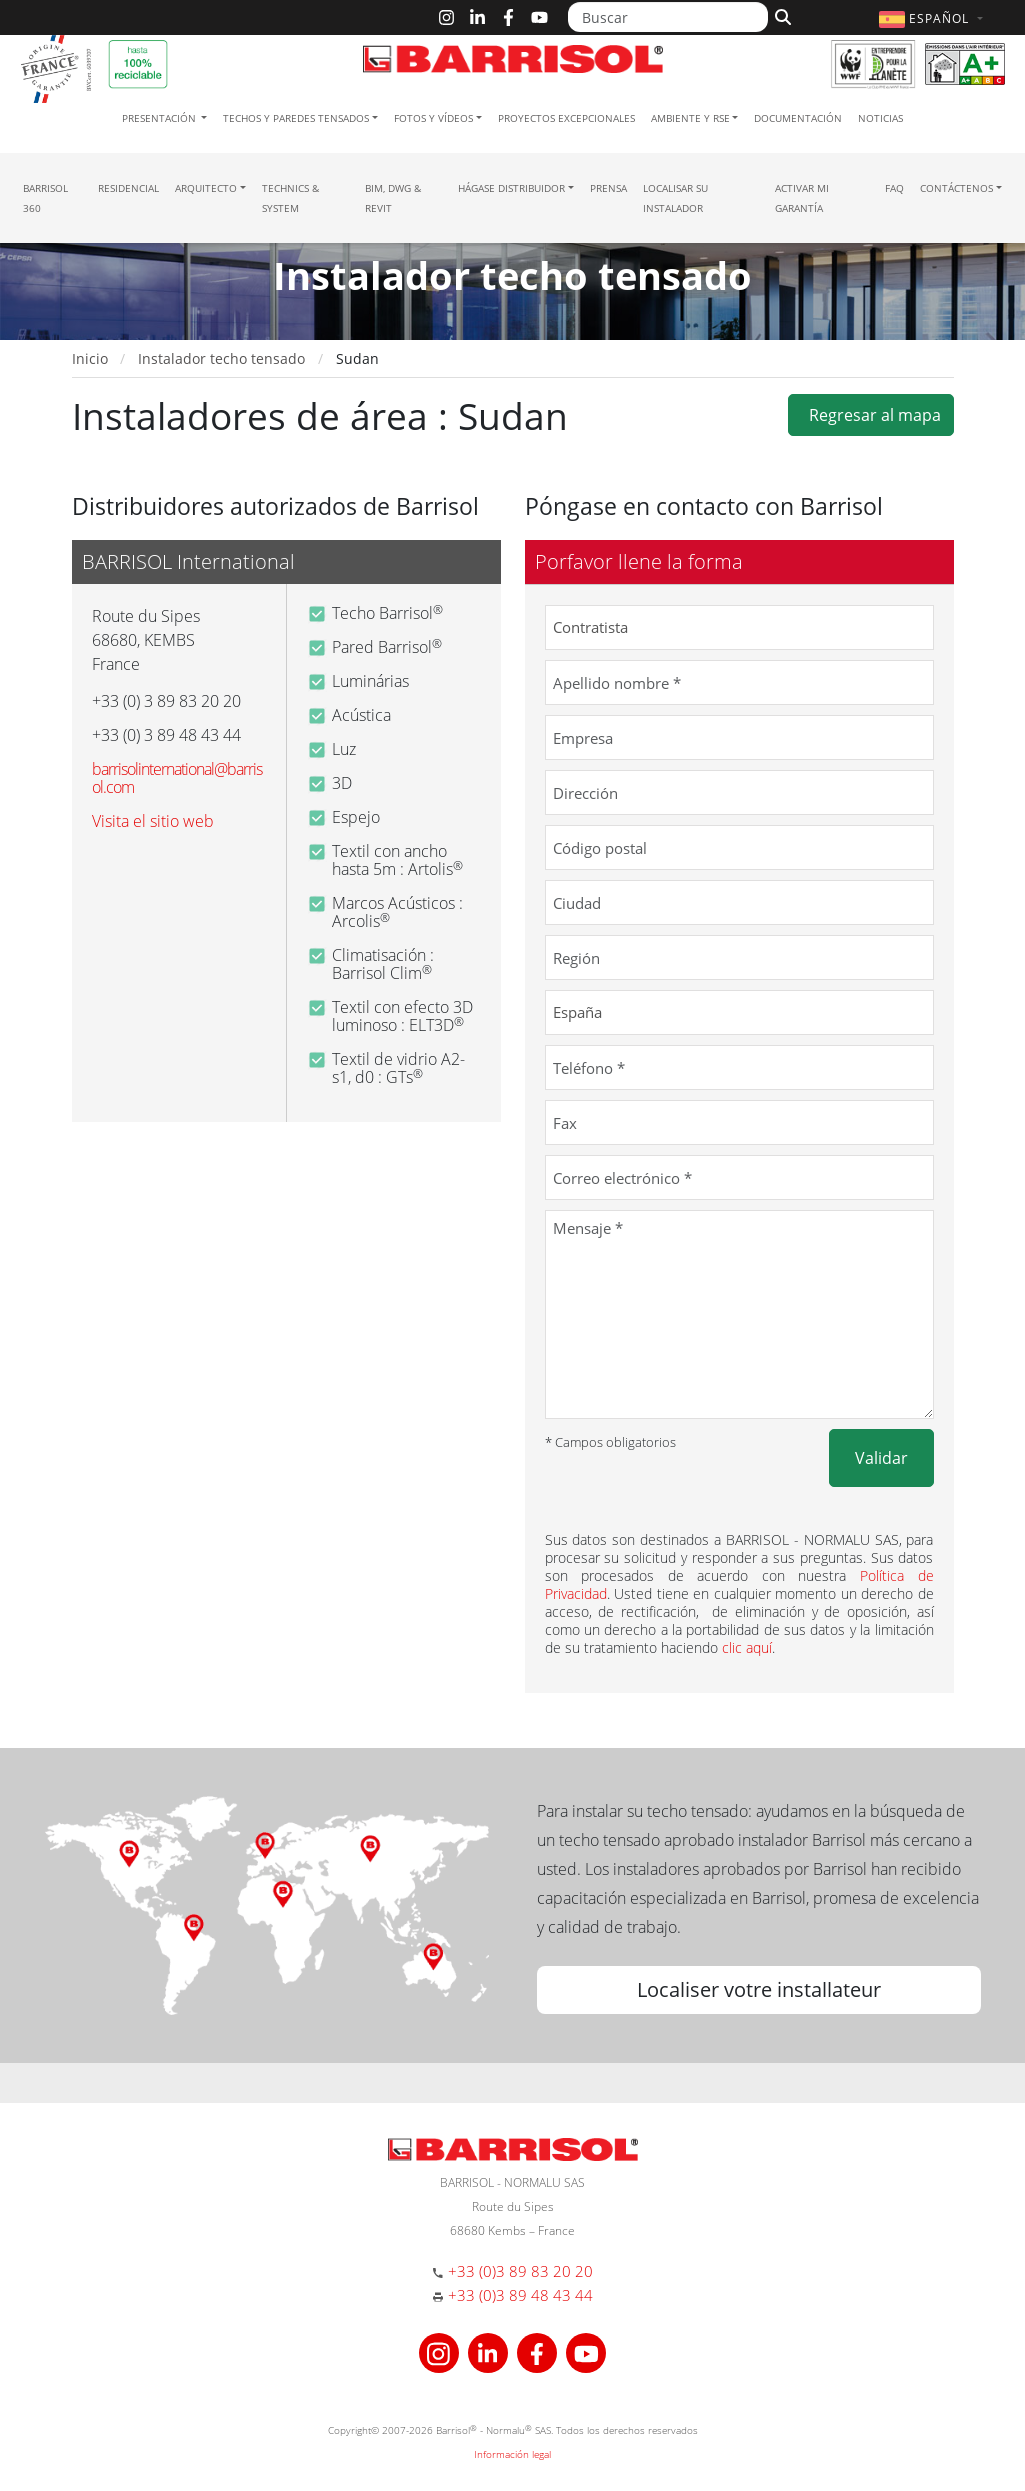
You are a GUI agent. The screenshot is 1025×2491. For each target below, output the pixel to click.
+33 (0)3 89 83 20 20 (520, 2271)
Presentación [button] (160, 118)
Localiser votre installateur (759, 1989)
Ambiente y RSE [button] (690, 118)
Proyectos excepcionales (566, 118)
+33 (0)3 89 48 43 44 (520, 2295)
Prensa (608, 188)
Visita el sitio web (153, 821)
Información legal (512, 2454)
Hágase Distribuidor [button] (511, 188)
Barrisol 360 (45, 198)
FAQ (894, 188)
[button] (933, 18)
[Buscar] (668, 17)
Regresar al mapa (871, 415)
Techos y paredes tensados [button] (296, 118)
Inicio (90, 358)
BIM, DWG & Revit (393, 198)
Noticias (880, 118)
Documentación (798, 118)
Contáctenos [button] (956, 188)
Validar (881, 1458)
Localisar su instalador (675, 198)
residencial (128, 188)
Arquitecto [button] (206, 188)
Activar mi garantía (802, 198)
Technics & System (290, 198)
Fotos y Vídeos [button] (433, 118)
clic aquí (747, 1647)
